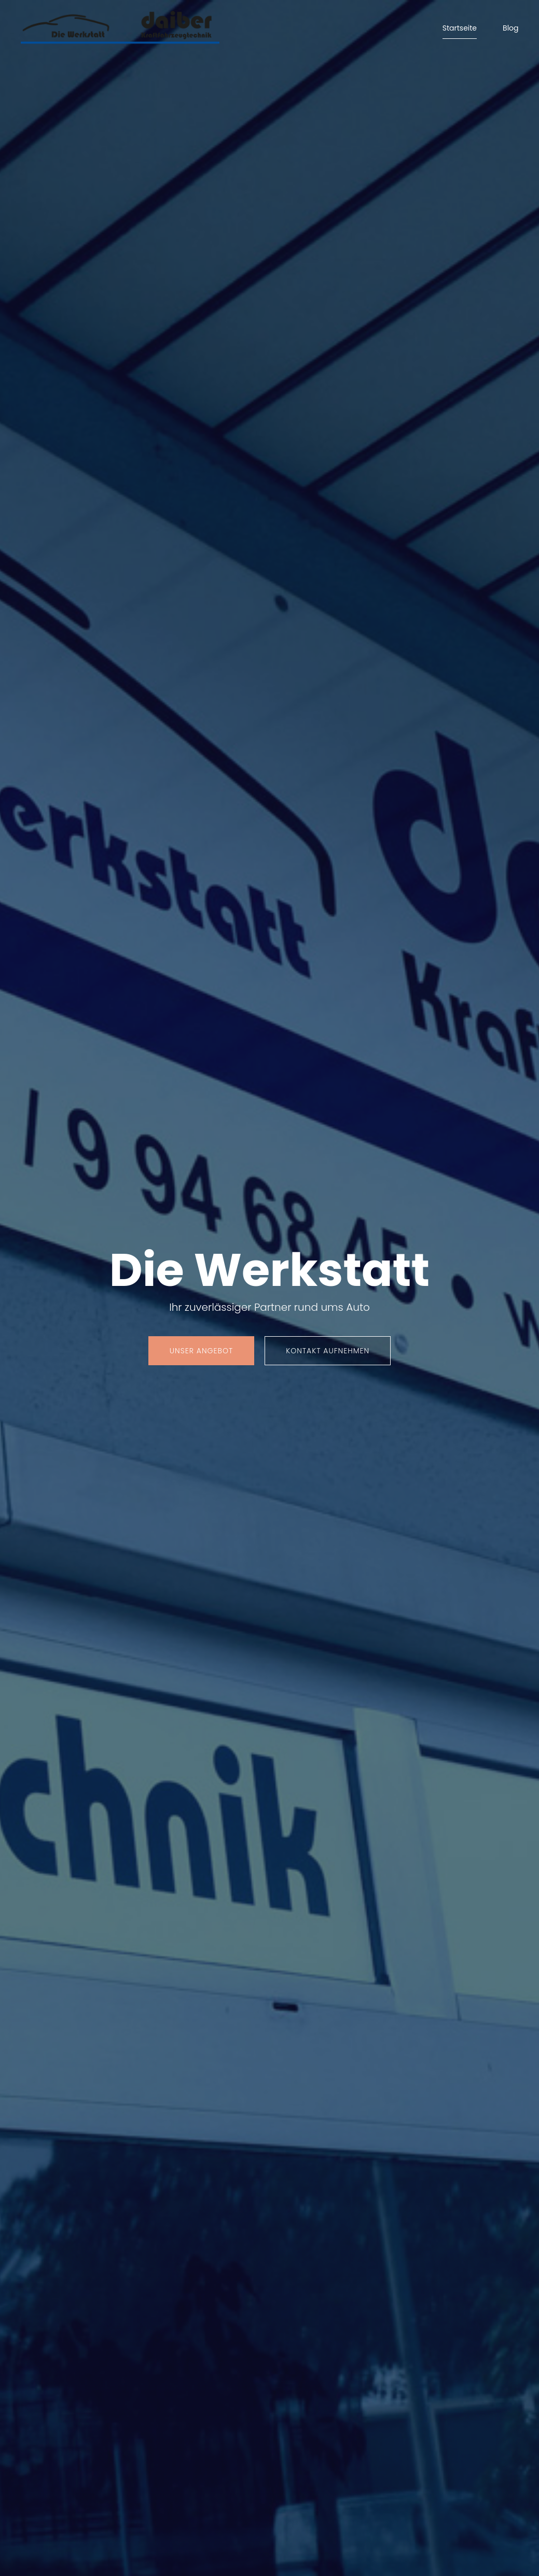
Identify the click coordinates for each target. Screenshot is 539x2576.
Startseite (460, 28)
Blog (510, 28)
